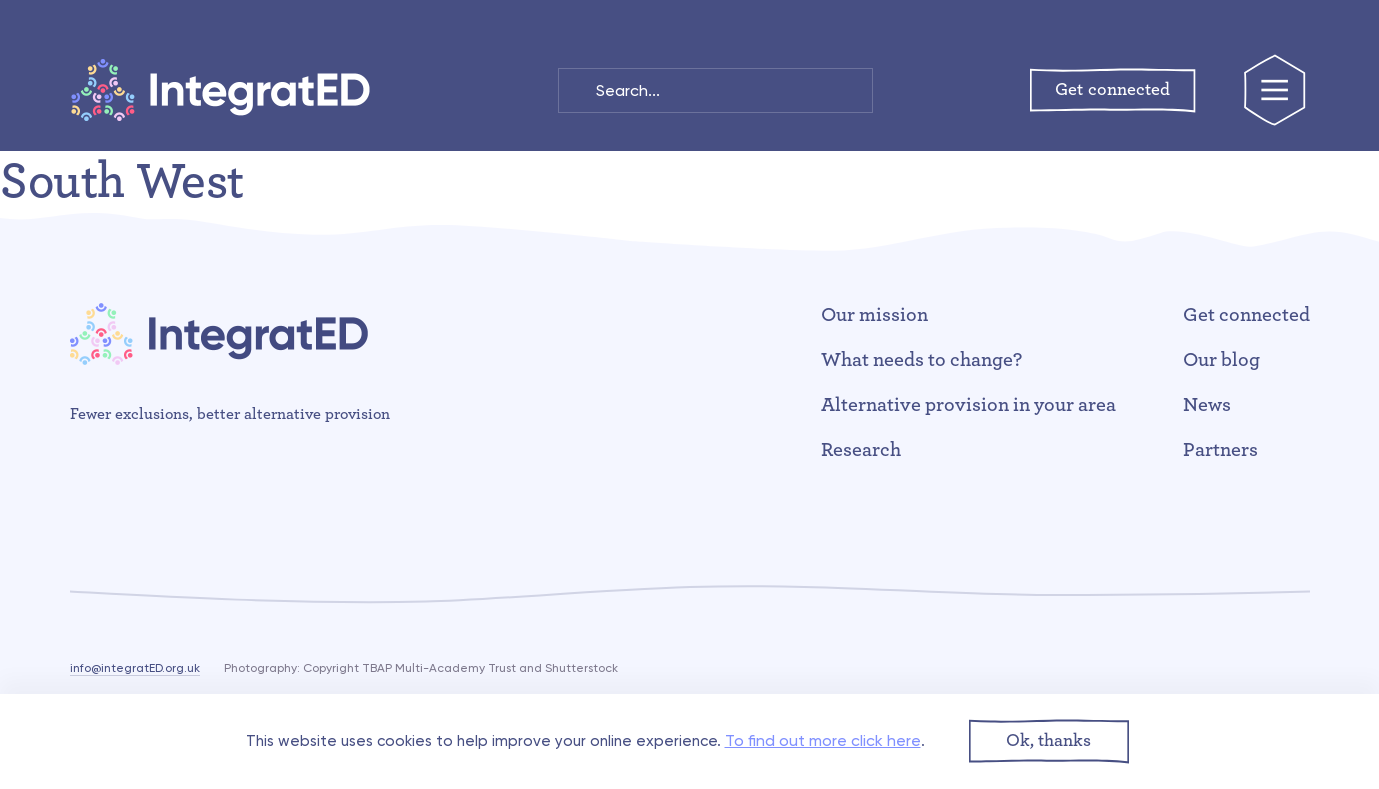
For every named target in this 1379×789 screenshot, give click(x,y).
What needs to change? (921, 360)
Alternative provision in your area (968, 405)
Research (861, 450)
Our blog (1221, 360)
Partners (1220, 450)
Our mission (874, 315)
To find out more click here (823, 740)
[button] (1049, 741)
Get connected (1246, 315)
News (1207, 405)
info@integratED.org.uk (135, 668)
